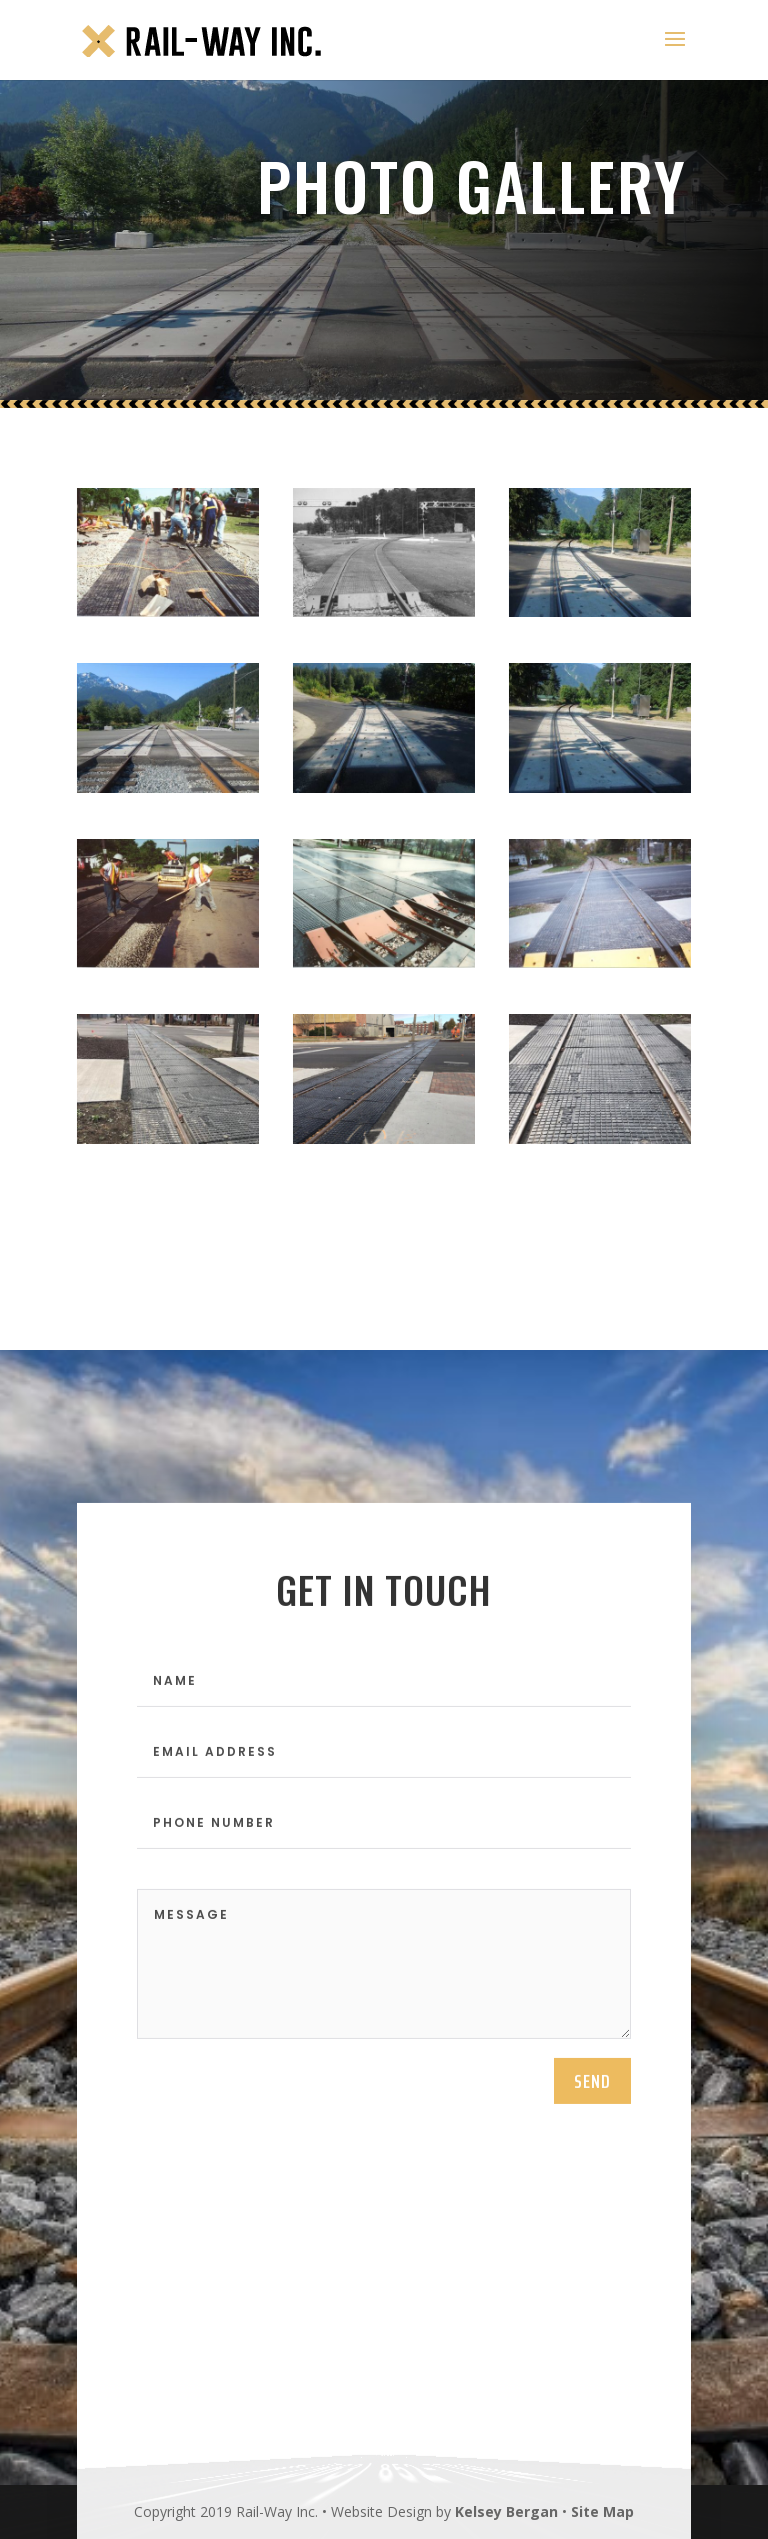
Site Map (602, 2511)
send (592, 2091)
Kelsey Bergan (506, 2511)
